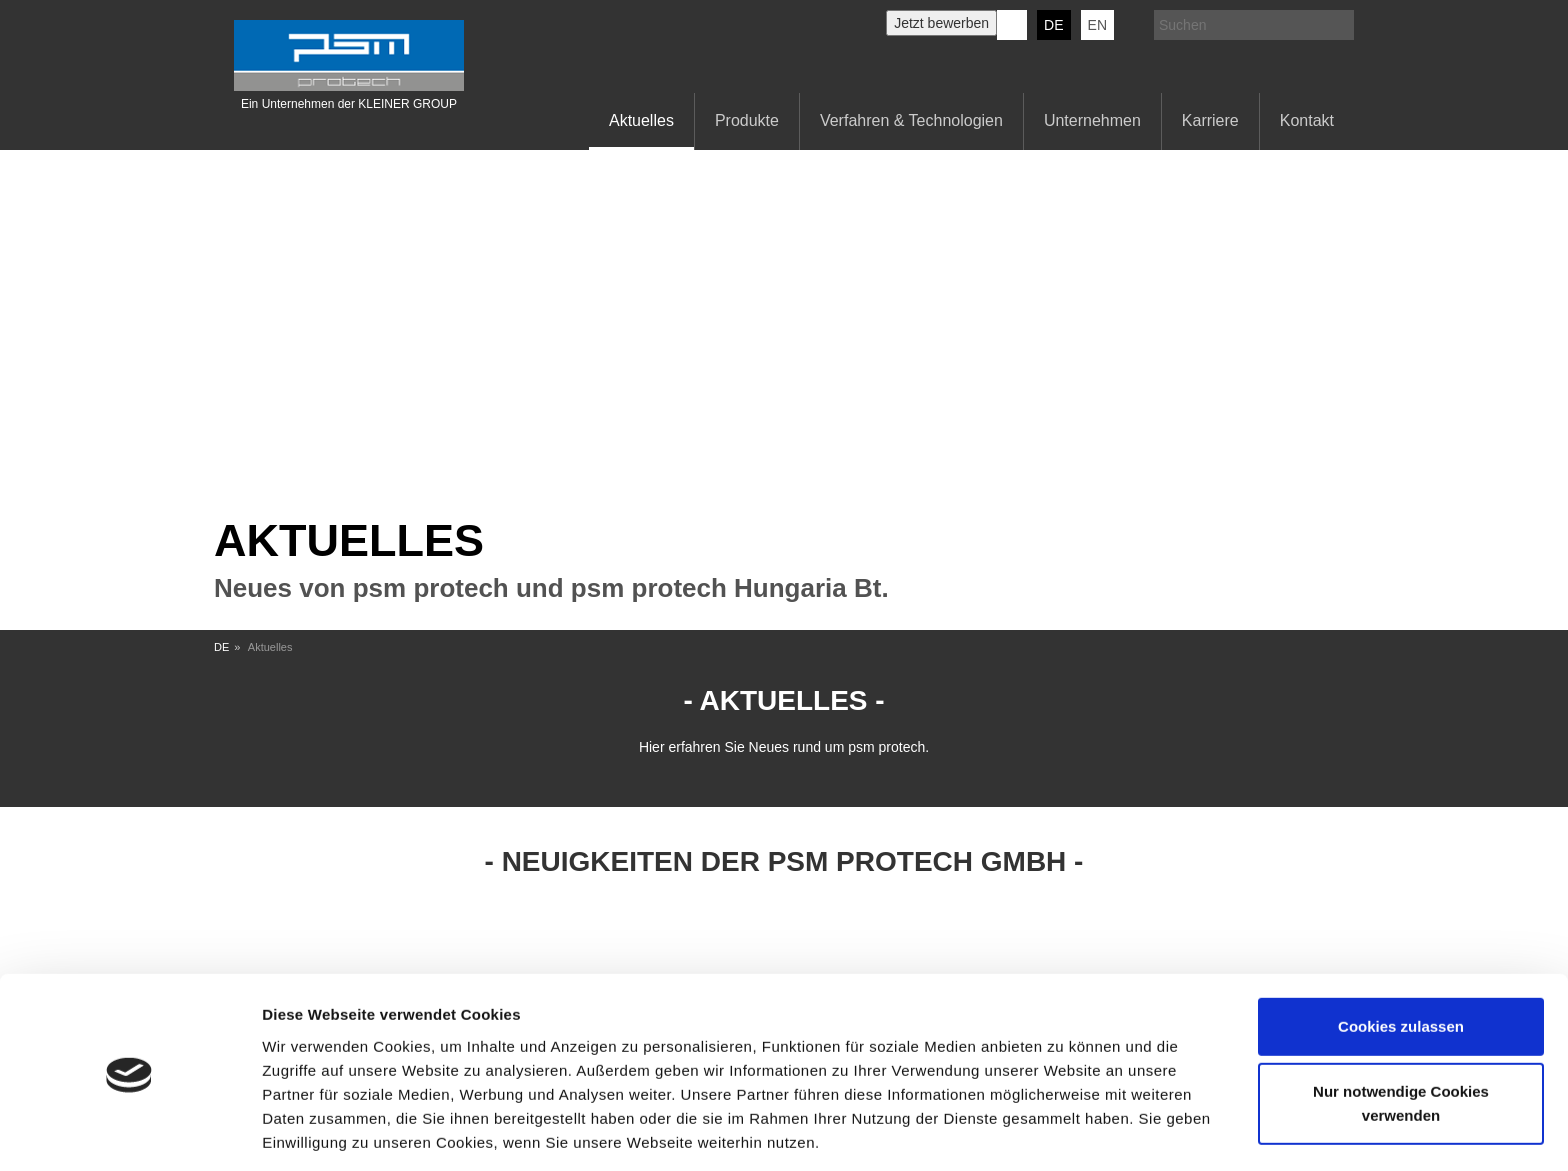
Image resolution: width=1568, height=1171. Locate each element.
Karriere (1210, 120)
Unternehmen (1092, 120)
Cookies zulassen (1401, 960)
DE (1053, 25)
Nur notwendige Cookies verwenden (1401, 1037)
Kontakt (1307, 120)
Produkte (747, 120)
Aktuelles (641, 120)
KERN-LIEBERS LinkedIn (1012, 25)
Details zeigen (312, 1131)
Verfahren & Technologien (911, 120)
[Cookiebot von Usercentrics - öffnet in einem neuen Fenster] (129, 1132)
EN (1097, 25)
